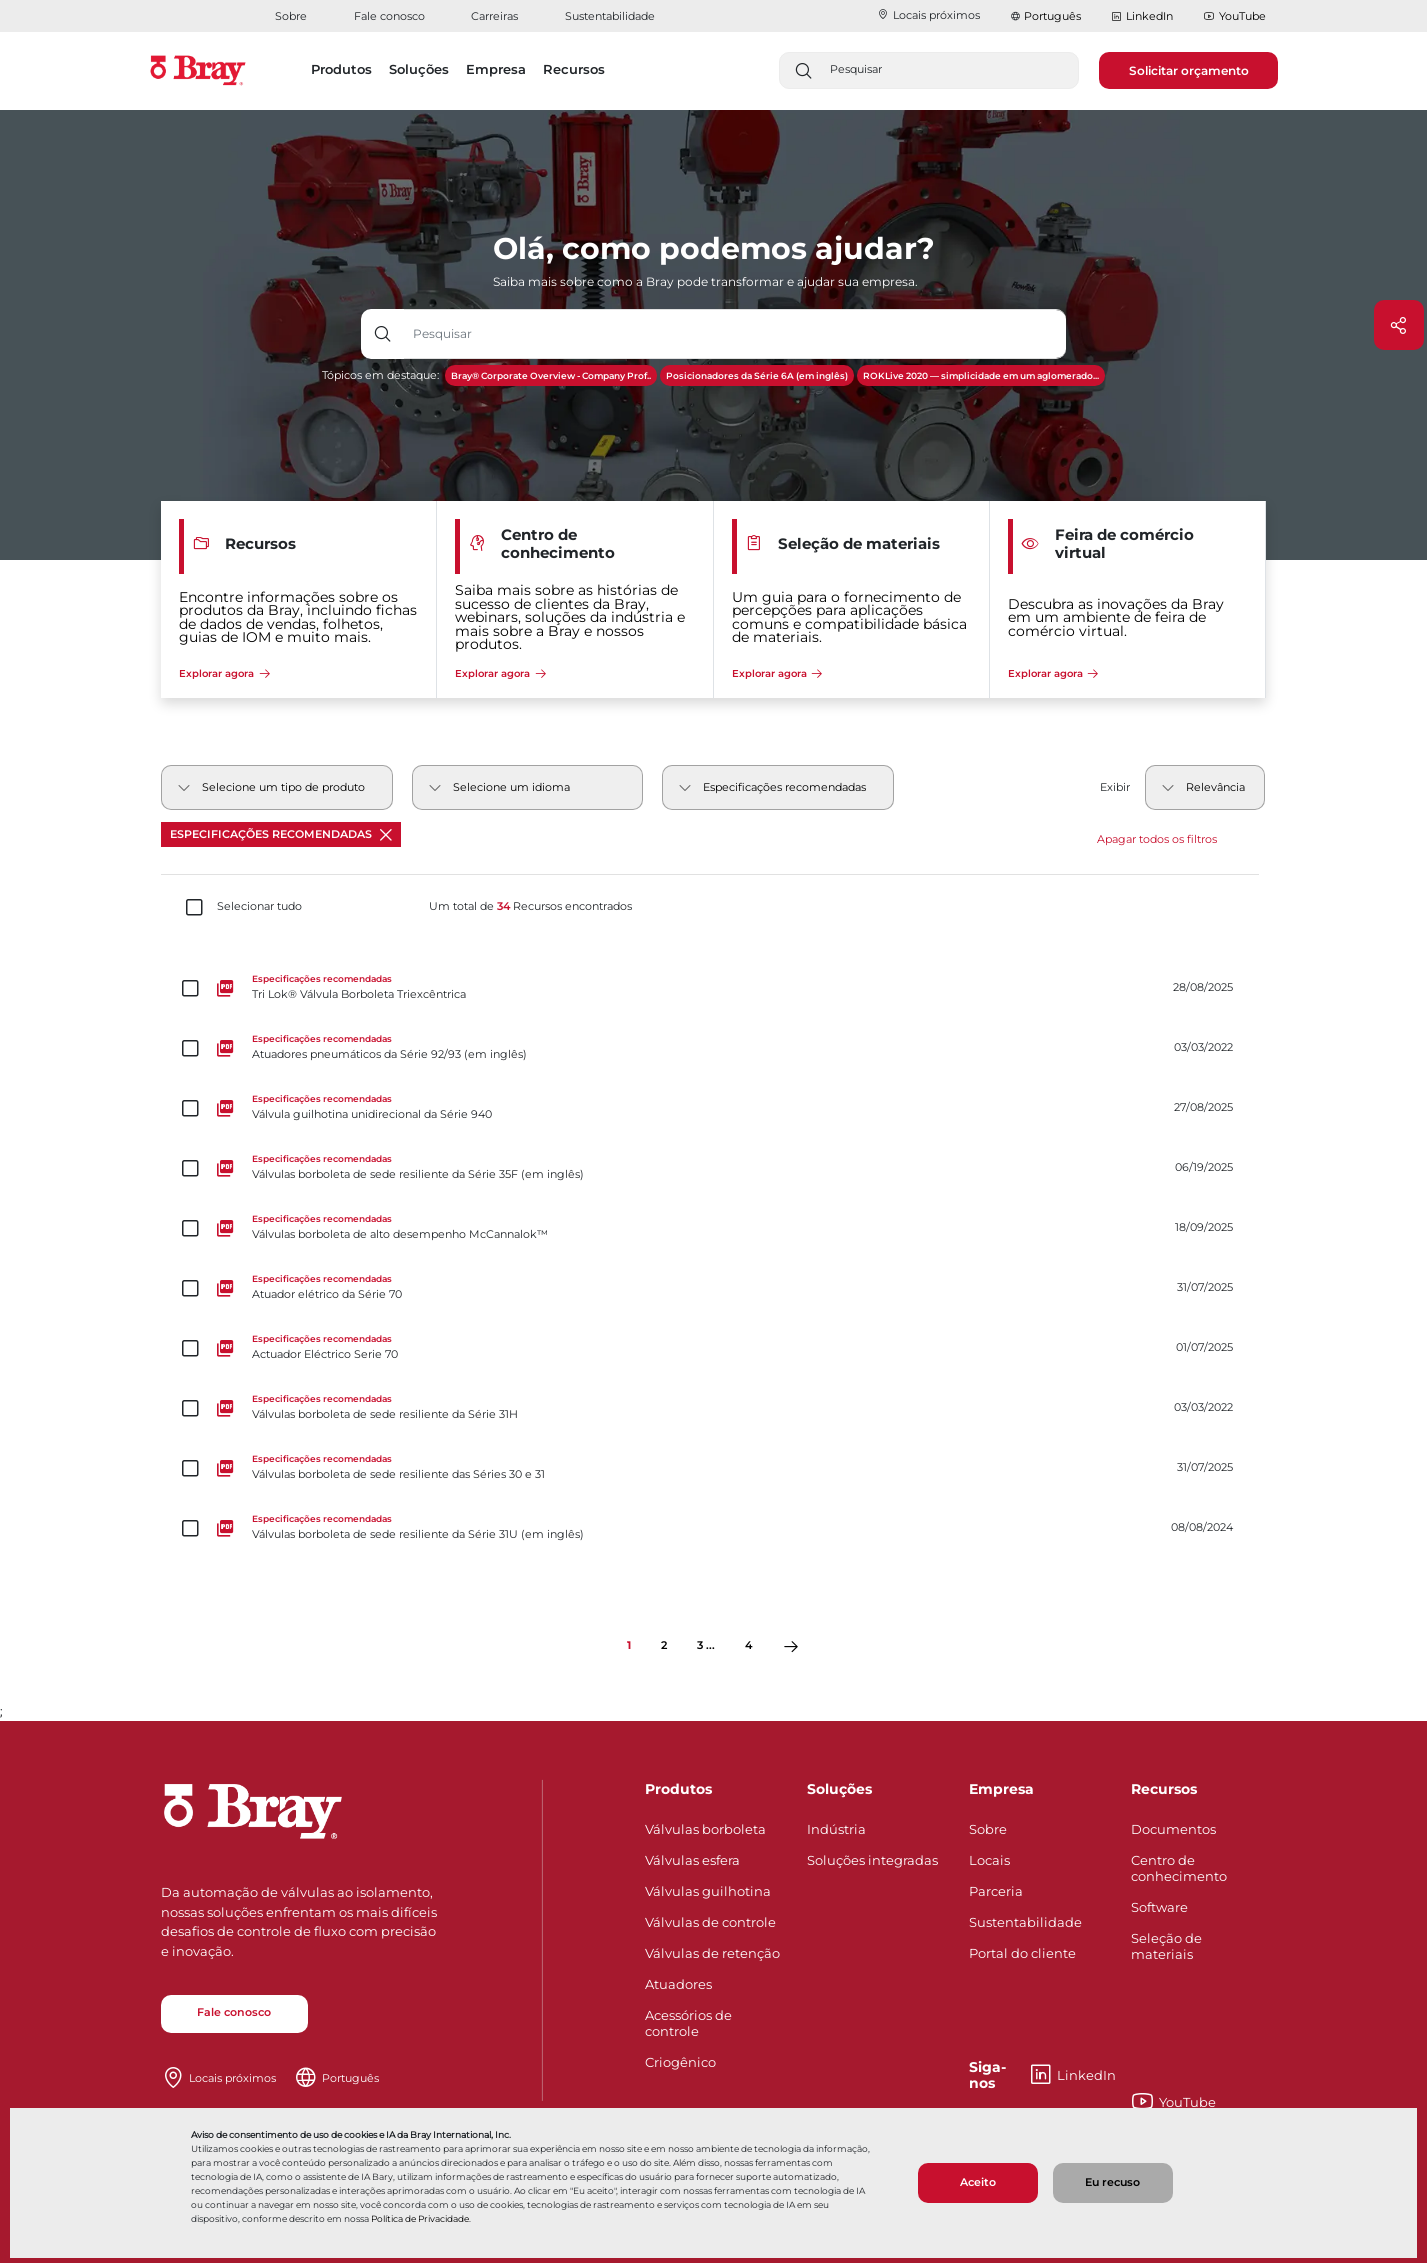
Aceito (978, 2182)
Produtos (678, 1789)
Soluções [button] (419, 69)
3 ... (706, 1645)
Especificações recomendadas (281, 834)
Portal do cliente (1022, 1953)
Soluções (839, 1789)
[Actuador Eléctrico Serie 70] (714, 1348)
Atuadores (678, 1984)
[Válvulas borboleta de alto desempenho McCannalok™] (714, 1228)
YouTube (1234, 17)
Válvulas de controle (710, 1922)
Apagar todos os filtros (1157, 839)
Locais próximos (928, 15)
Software (1159, 1907)
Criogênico (680, 2062)
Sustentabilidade (610, 16)
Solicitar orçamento (1189, 70)
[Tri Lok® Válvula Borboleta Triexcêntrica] (714, 988)
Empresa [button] (496, 69)
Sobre (291, 16)
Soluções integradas (872, 1860)
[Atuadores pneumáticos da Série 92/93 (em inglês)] (714, 1048)
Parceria (996, 1891)
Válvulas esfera (692, 1860)
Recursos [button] (574, 69)
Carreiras (494, 16)
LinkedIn (1142, 17)
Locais (989, 1860)
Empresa (1001, 1789)
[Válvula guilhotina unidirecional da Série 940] (714, 1108)
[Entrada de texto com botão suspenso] (735, 334)
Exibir (1115, 787)
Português (1052, 16)
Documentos (1173, 1829)
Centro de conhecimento (1179, 1868)
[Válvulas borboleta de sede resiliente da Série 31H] (714, 1408)
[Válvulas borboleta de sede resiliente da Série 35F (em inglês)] (714, 1168)
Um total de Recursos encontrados (530, 907)
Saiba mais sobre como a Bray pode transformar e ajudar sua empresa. (705, 281)
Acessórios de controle (688, 2023)
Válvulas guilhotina (708, 1891)
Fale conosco (389, 16)
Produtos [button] (341, 69)
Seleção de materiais (1166, 1946)
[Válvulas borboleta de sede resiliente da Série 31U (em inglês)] (714, 1528)
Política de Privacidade (420, 2218)
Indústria (836, 1829)
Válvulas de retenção (712, 1953)
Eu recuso (1112, 2182)
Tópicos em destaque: (380, 375)
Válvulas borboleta (705, 1829)
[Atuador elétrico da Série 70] (714, 1288)
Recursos (1164, 1789)
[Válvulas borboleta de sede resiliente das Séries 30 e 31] (714, 1468)
